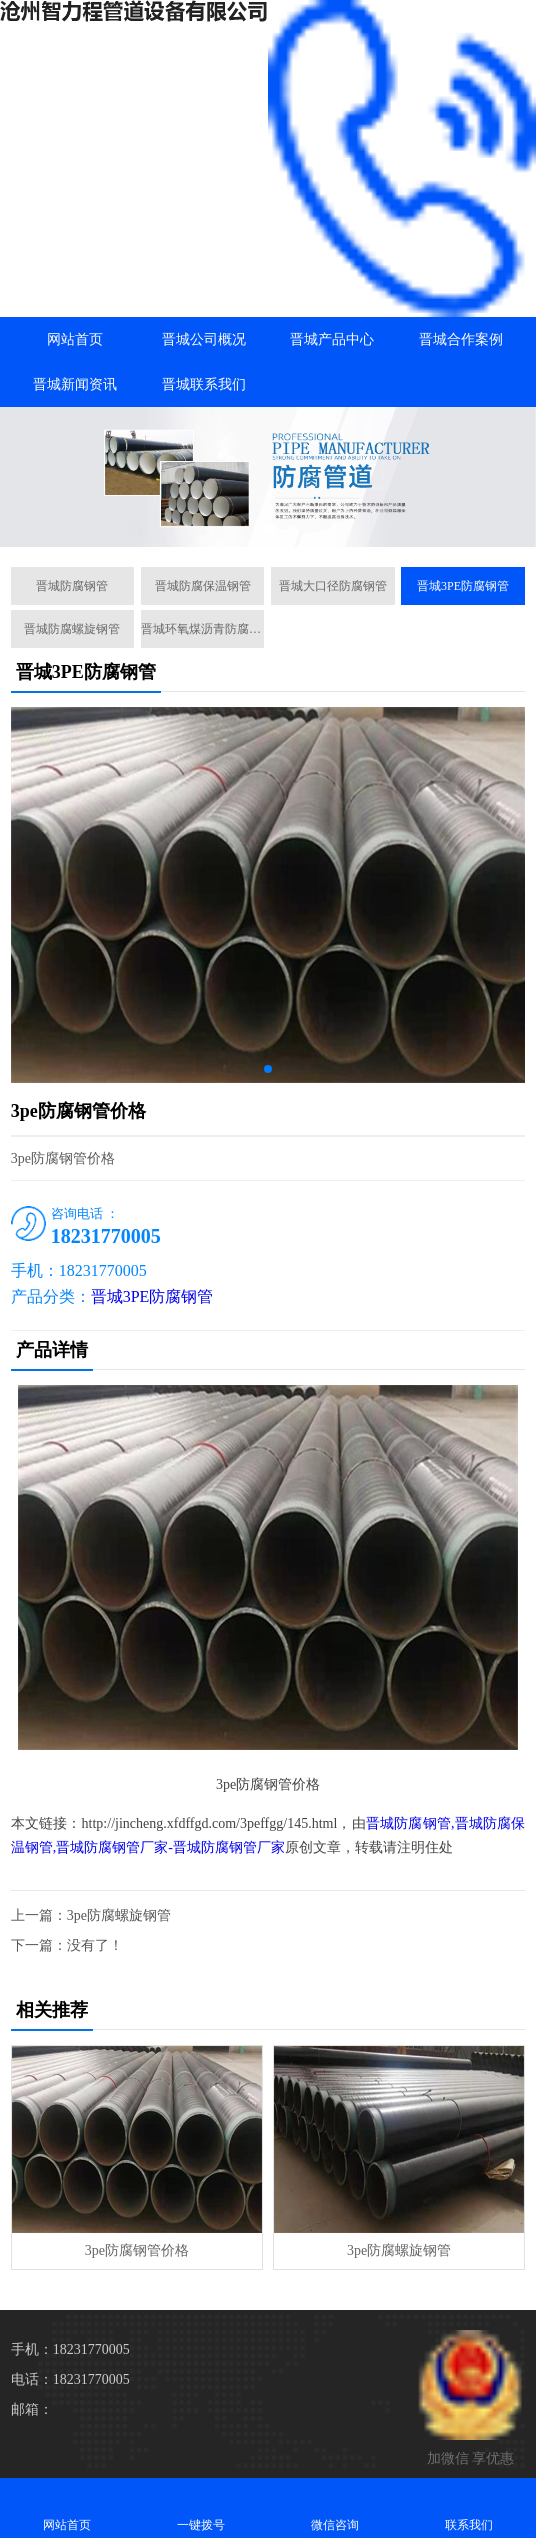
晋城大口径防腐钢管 (333, 586)
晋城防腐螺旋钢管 (72, 629)
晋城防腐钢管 (72, 586)
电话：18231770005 (70, 2379)
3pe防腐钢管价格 (137, 2250)
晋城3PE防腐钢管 (463, 586)
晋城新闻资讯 (75, 384)
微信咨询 (335, 2507)
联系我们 (469, 2507)
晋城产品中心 (332, 339)
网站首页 (75, 339)
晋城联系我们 (204, 384)
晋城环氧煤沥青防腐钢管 (202, 629)
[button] (268, 529)
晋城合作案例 (461, 339)
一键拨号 (201, 2507)
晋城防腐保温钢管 (203, 586)
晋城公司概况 (204, 339)
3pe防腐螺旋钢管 (119, 1915)
